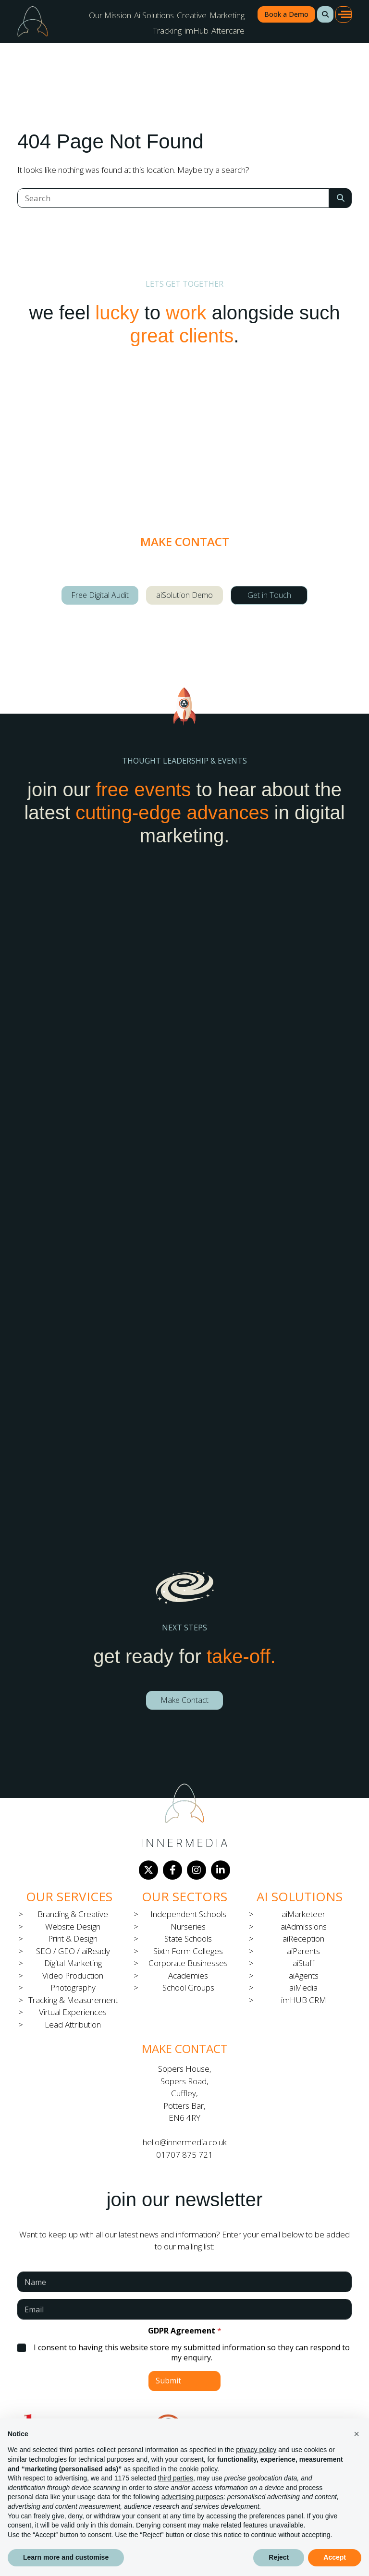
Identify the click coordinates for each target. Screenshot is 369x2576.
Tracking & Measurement (73, 1999)
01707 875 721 (184, 2154)
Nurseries (188, 1926)
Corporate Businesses (188, 1962)
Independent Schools (188, 1914)
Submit (168, 2380)
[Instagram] (196, 1870)
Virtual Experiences (73, 2011)
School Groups (188, 1987)
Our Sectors (184, 1896)
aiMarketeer (303, 1914)
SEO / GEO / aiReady (73, 1950)
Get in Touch (269, 595)
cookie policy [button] (198, 2469)
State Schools (188, 1938)
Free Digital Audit (100, 595)
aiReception (303, 1938)
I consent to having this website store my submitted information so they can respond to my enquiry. (192, 2353)
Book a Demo (286, 14)
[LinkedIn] (220, 1870)
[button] (325, 14)
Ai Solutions (154, 15)
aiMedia (303, 1987)
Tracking (167, 30)
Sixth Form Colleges (188, 1950)
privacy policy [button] (256, 2450)
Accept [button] (334, 2557)
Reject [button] (279, 2557)
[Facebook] (172, 1870)
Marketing (227, 15)
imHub (196, 30)
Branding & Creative (72, 1914)
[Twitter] (148, 1870)
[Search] (173, 198)
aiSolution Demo (184, 595)
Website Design (72, 1926)
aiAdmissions (304, 1926)
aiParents (303, 1950)
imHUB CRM (303, 1999)
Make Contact (184, 1700)
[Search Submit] (340, 198)
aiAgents (304, 1975)
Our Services (69, 1896)
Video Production (72, 1975)
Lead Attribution (73, 2024)
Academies (188, 1975)
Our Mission (110, 15)
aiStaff (303, 1962)
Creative (192, 15)
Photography (73, 1987)
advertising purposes (192, 2497)
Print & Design (73, 1938)
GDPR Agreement (184, 2330)
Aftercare (228, 30)
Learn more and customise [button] (66, 2557)
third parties (175, 2478)
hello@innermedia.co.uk (185, 2142)
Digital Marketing (73, 1962)
